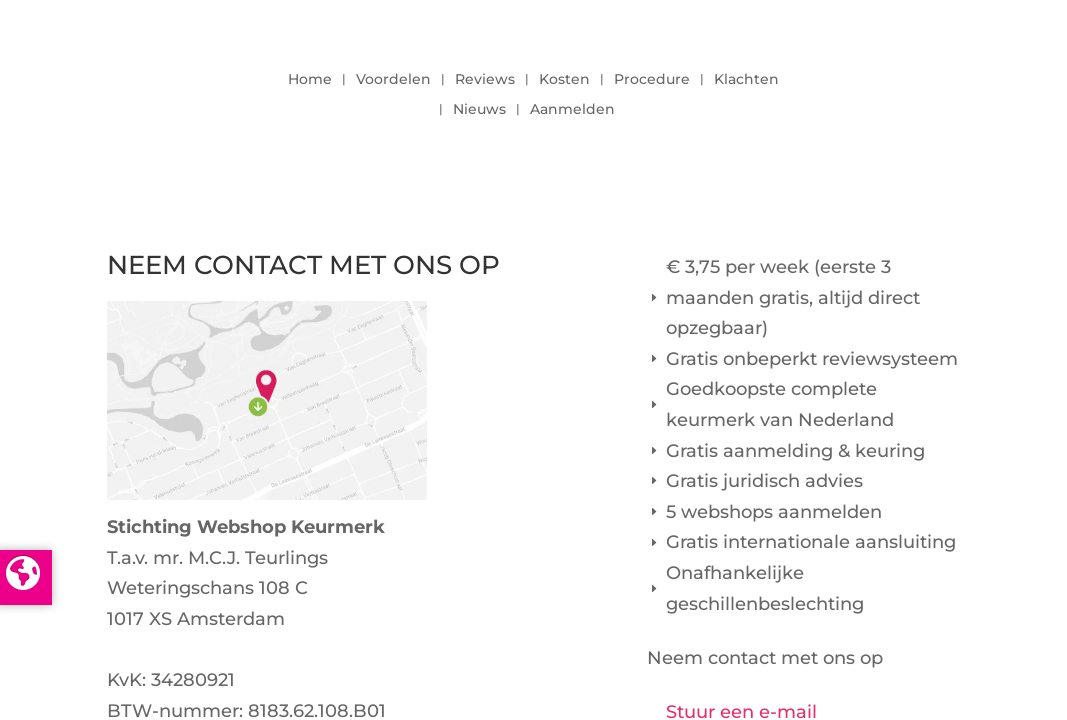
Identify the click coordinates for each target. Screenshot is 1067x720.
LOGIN (905, 89)
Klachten (746, 80)
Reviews (485, 80)
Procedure (652, 80)
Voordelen (393, 80)
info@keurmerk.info (197, 650)
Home (310, 80)
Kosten (564, 80)
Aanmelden (572, 110)
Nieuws (479, 110)
